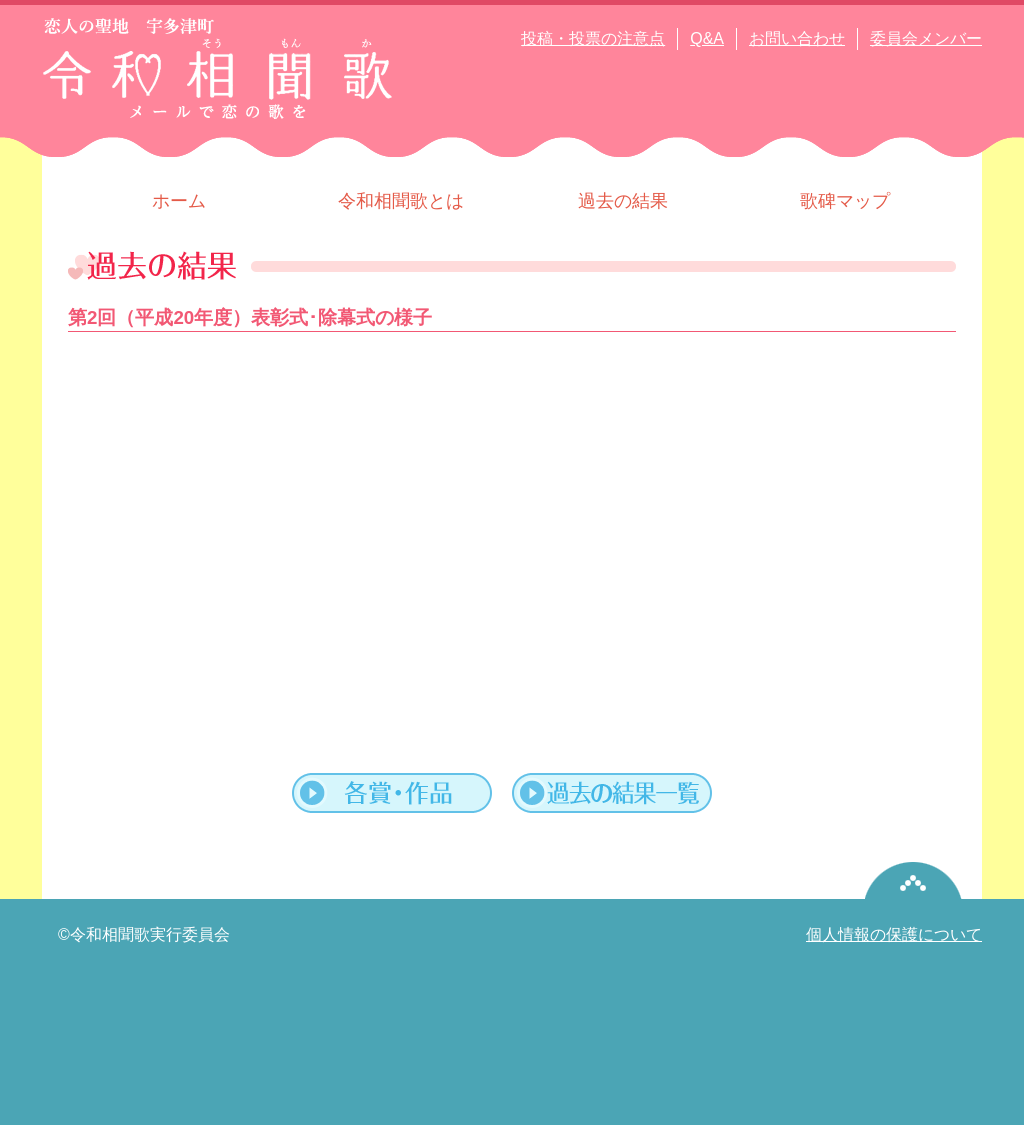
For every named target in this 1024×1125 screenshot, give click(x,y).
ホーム (179, 201)
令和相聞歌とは (401, 201)
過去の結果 (623, 201)
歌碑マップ (845, 201)
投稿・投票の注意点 (593, 38)
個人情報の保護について (894, 934)
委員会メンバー (926, 38)
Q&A (707, 38)
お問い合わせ (797, 38)
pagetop (913, 880)
